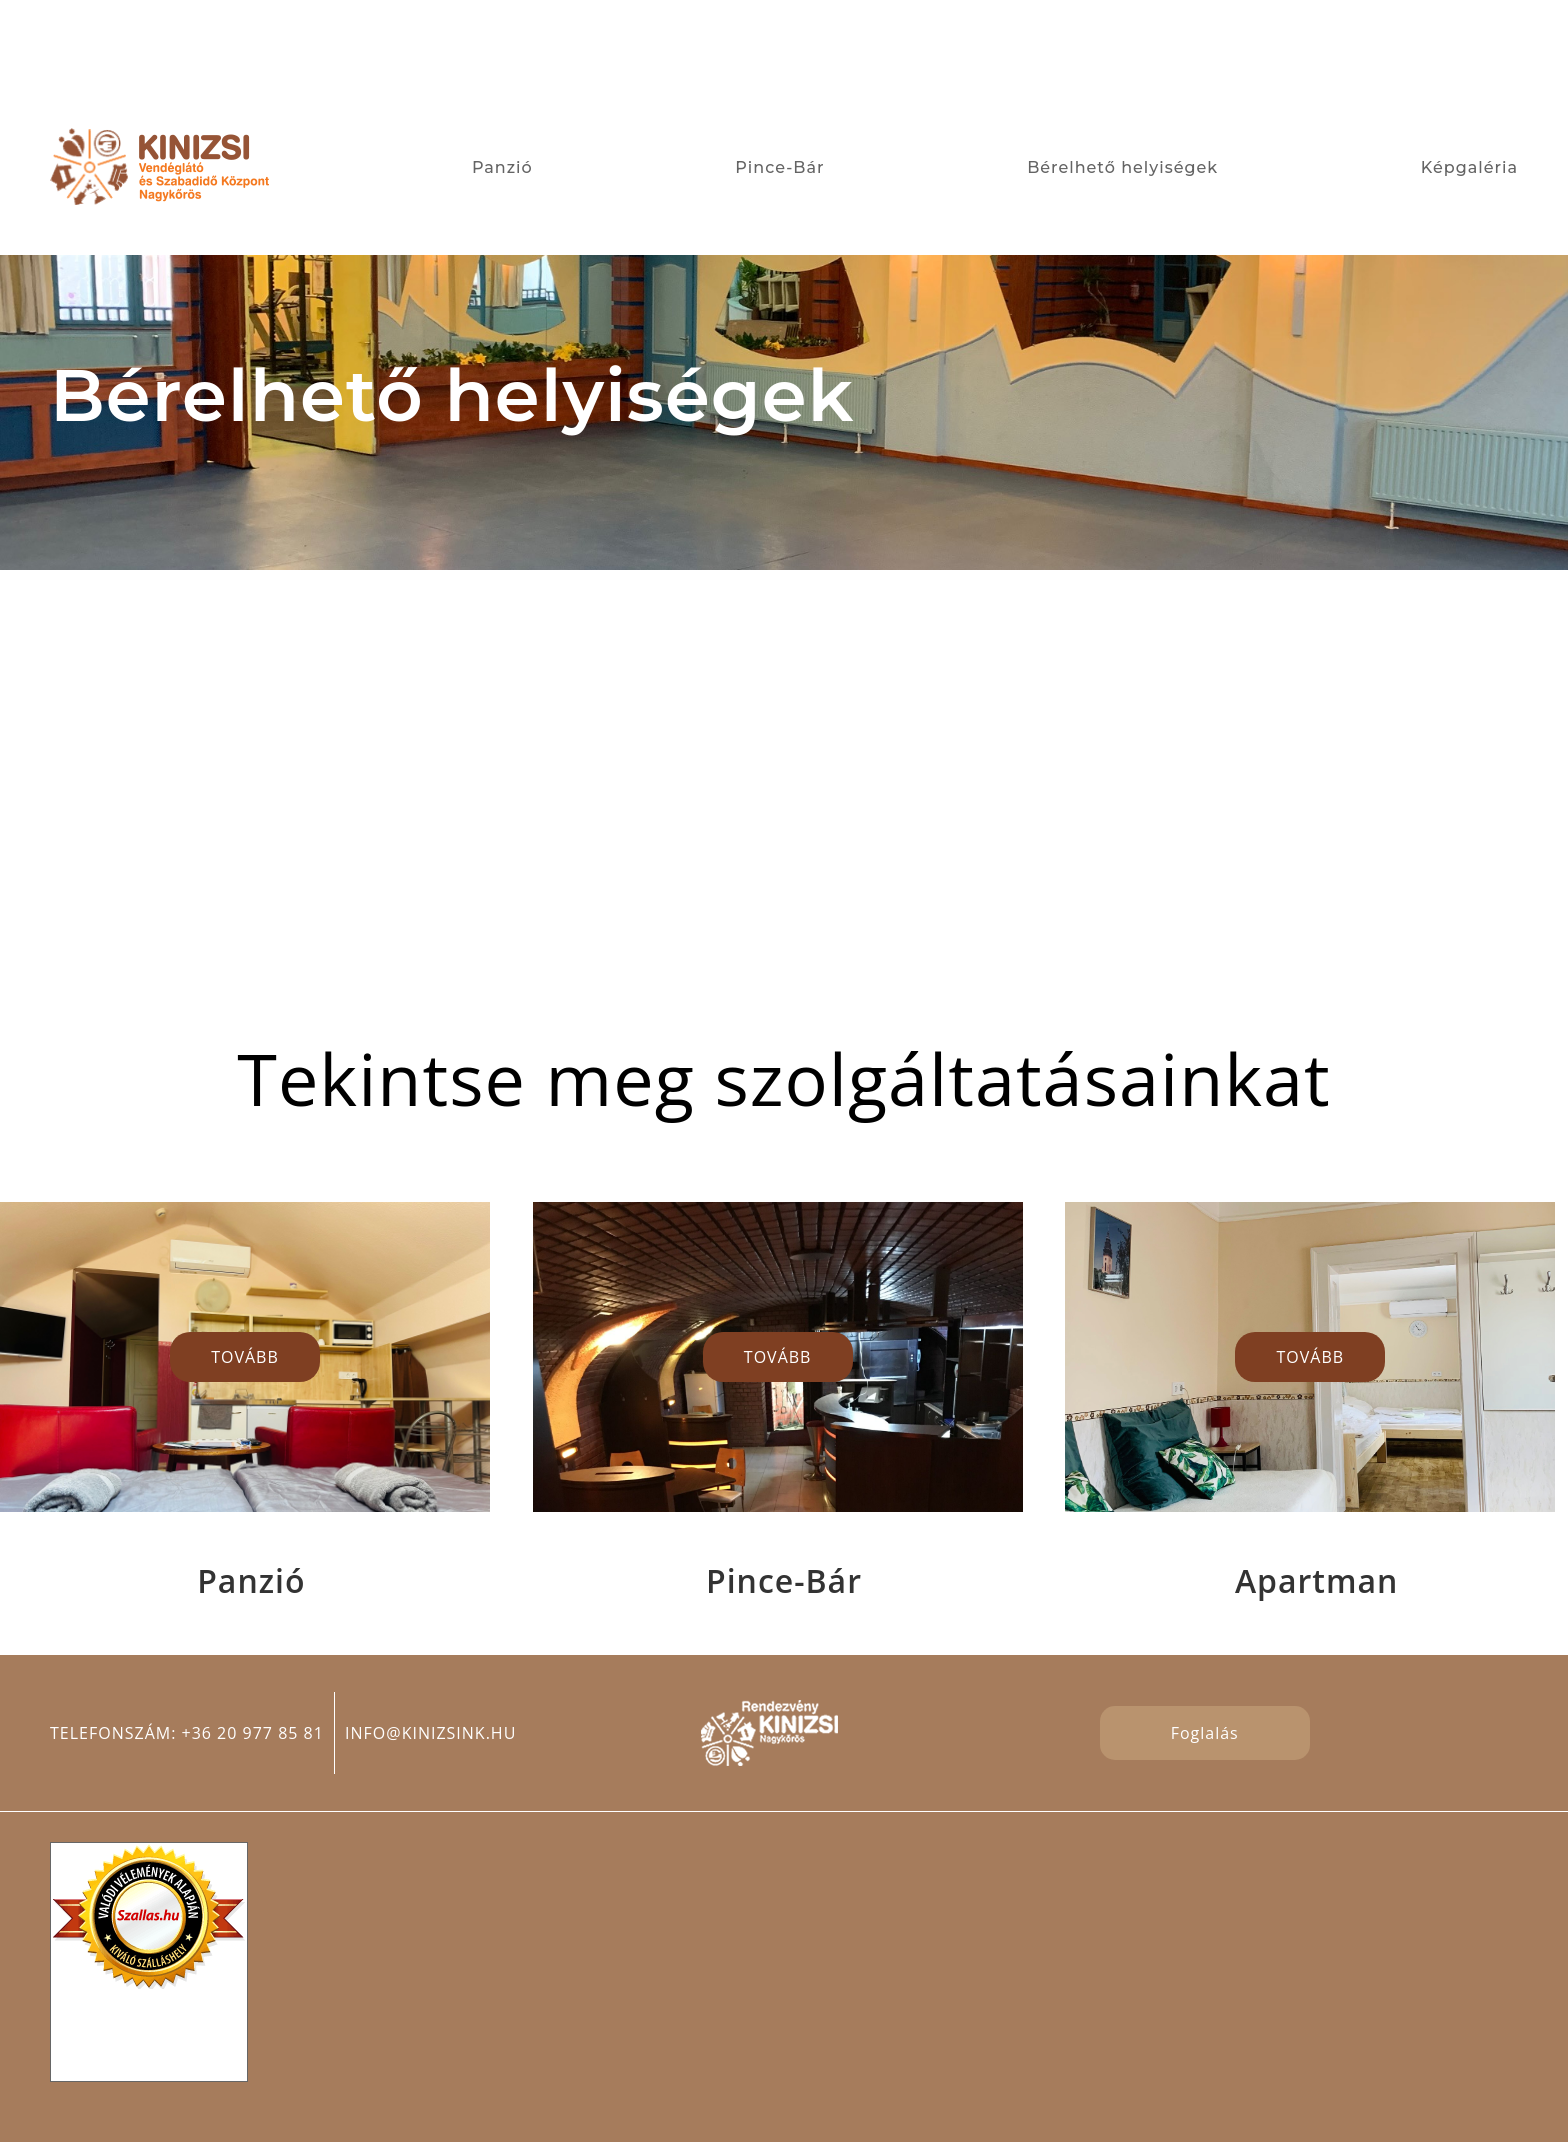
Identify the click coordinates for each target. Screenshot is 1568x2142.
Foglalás (1205, 1733)
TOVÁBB (245, 1357)
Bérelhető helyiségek (1122, 167)
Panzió (502, 167)
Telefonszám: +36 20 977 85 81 (187, 1733)
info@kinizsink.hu (430, 1733)
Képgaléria (1469, 167)
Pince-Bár (779, 167)
